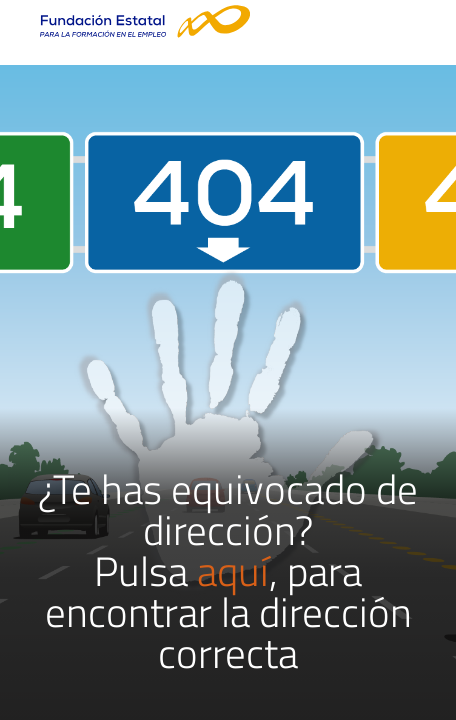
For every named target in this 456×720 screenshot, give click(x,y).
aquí (233, 571)
